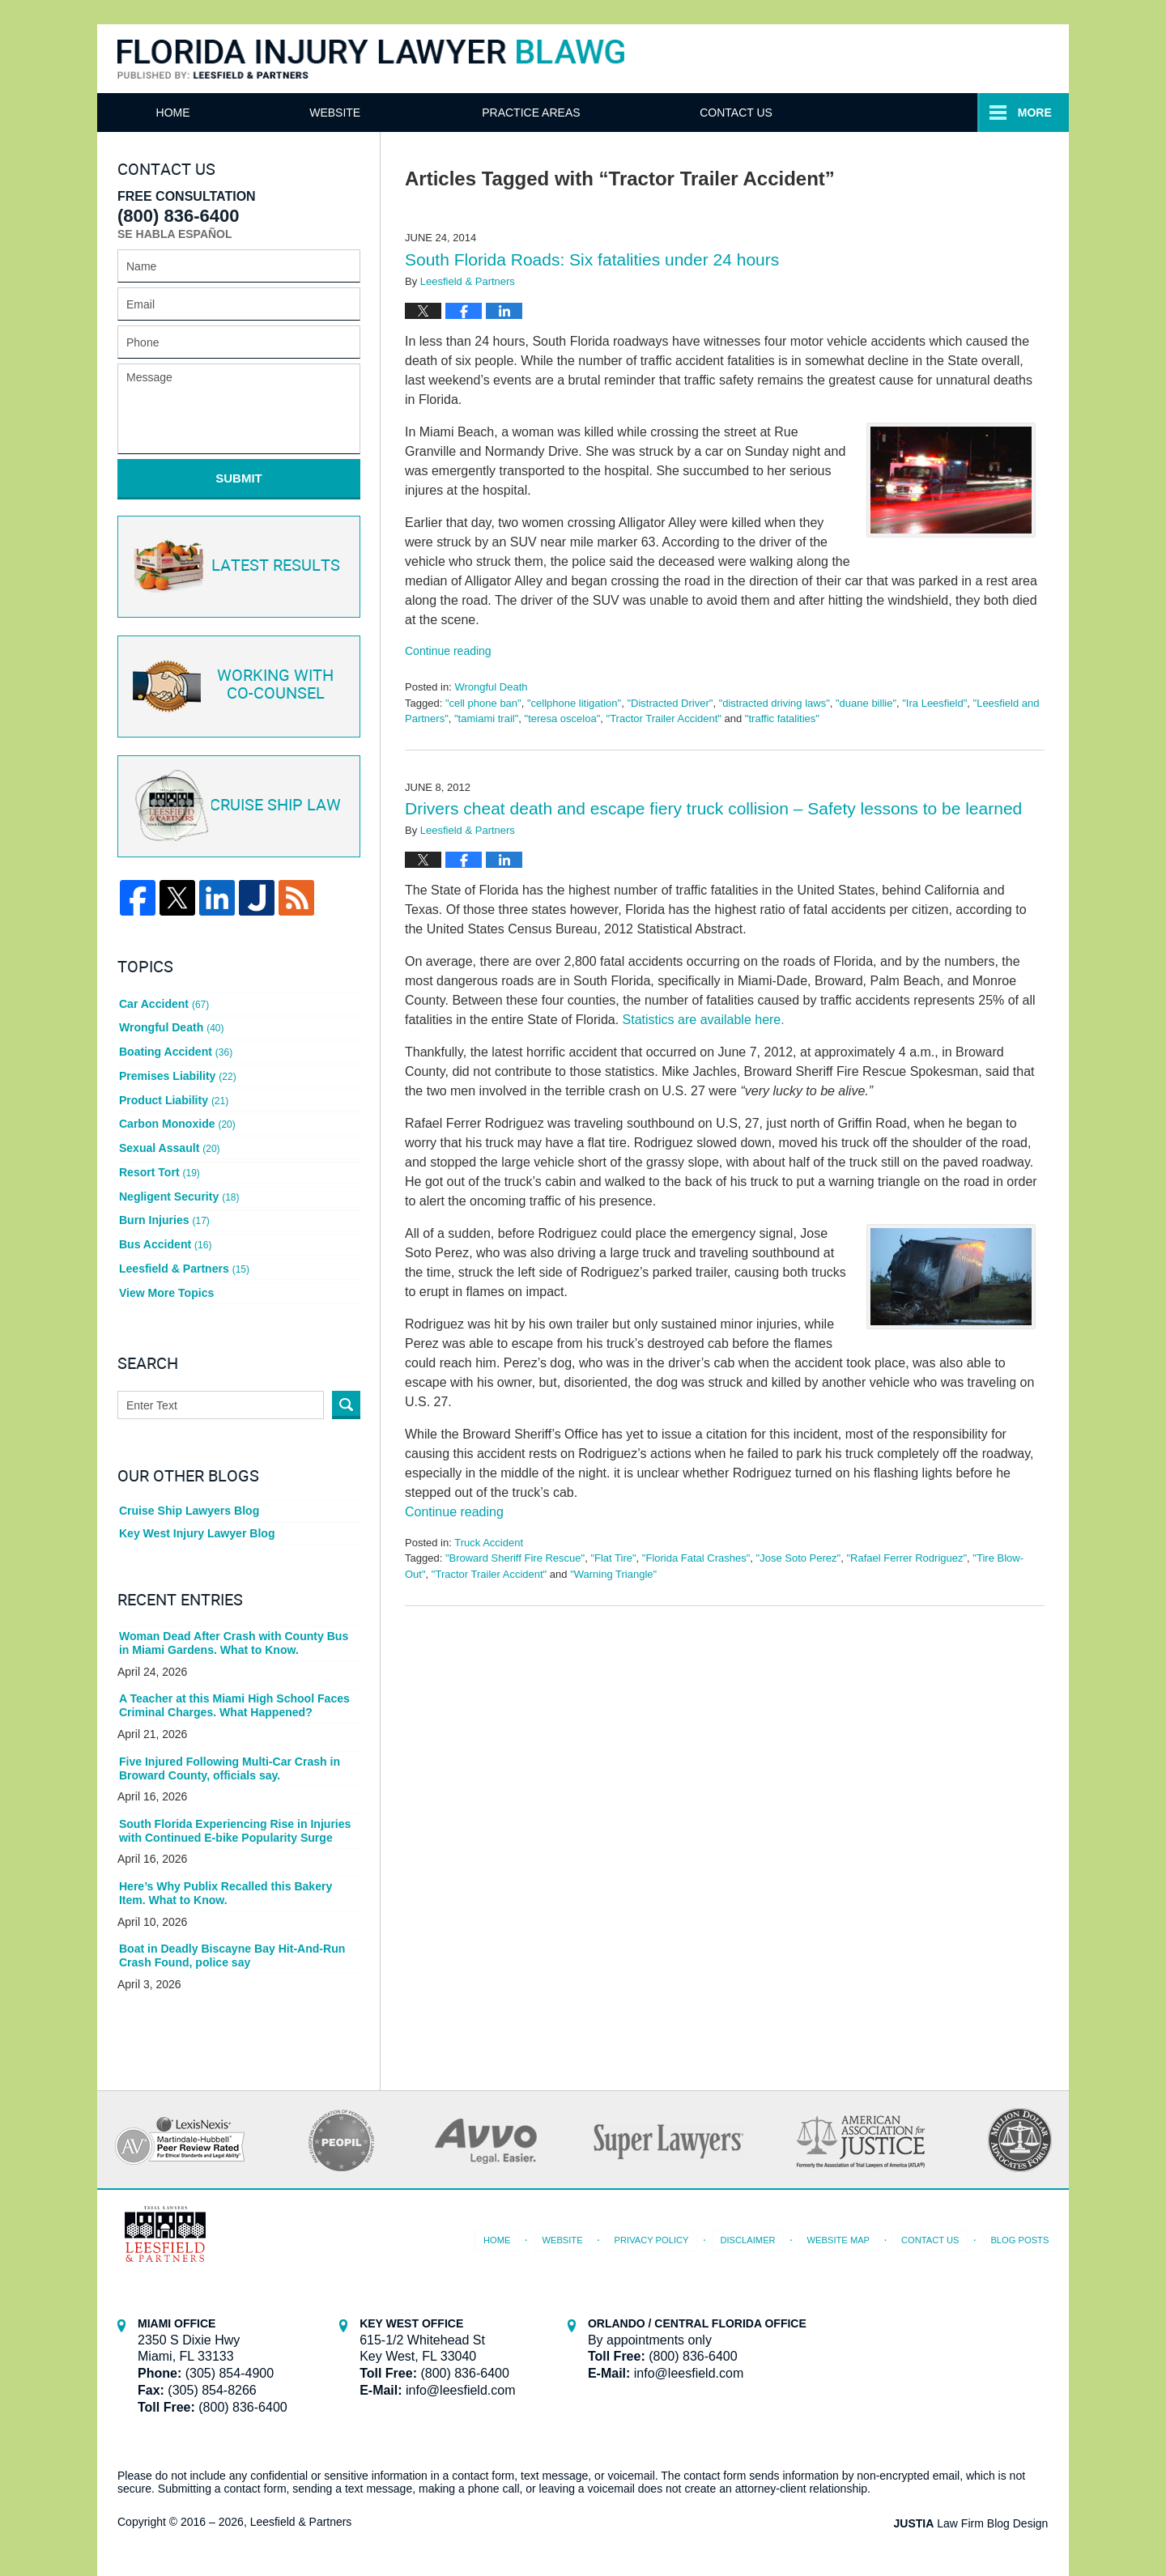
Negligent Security (179, 1192)
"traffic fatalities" (782, 718)
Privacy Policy (653, 2235)
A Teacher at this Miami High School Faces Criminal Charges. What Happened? (234, 1701)
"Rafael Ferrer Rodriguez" (906, 1558)
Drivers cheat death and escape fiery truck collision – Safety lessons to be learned (713, 808)
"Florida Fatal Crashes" (696, 1558)
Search (346, 1400)
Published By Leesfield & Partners (893, 57)
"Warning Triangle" (613, 1574)
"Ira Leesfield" (934, 703)
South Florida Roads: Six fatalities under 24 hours (592, 259)
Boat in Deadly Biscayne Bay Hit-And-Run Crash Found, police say (232, 1950)
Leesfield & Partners (184, 1264)
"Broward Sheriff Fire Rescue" (515, 1558)
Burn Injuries (164, 1216)
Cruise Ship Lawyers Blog (189, 1505)
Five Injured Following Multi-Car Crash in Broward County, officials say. (229, 1763)
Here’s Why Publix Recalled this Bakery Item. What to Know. (225, 1888)
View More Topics (166, 1288)
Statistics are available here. (704, 1020)
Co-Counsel (236, 685)
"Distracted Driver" (670, 703)
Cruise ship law (236, 805)
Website (338, 112)
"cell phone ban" (483, 703)
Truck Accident (488, 1543)
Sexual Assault (169, 1145)
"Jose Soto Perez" (798, 1558)
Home (175, 112)
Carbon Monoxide (177, 1121)
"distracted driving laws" (774, 703)
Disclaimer (748, 2235)
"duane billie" (866, 703)
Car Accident (164, 1002)
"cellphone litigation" (574, 703)
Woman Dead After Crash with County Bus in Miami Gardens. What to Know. (233, 1638)
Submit (238, 478)
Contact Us (932, 112)
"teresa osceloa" (563, 718)
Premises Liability (177, 1074)
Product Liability (173, 1097)
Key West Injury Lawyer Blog (196, 1529)
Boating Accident (175, 1050)
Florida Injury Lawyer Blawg (370, 60)
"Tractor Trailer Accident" (663, 718)
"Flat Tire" (613, 1558)
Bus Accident (165, 1240)
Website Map (839, 2235)
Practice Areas (724, 112)
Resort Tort (159, 1169)
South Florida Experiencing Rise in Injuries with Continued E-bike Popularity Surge (235, 1826)
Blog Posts (1020, 2235)
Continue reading (448, 650)
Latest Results (236, 566)
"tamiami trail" (486, 718)
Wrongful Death (490, 687)
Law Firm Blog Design (971, 2518)
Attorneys (520, 112)
